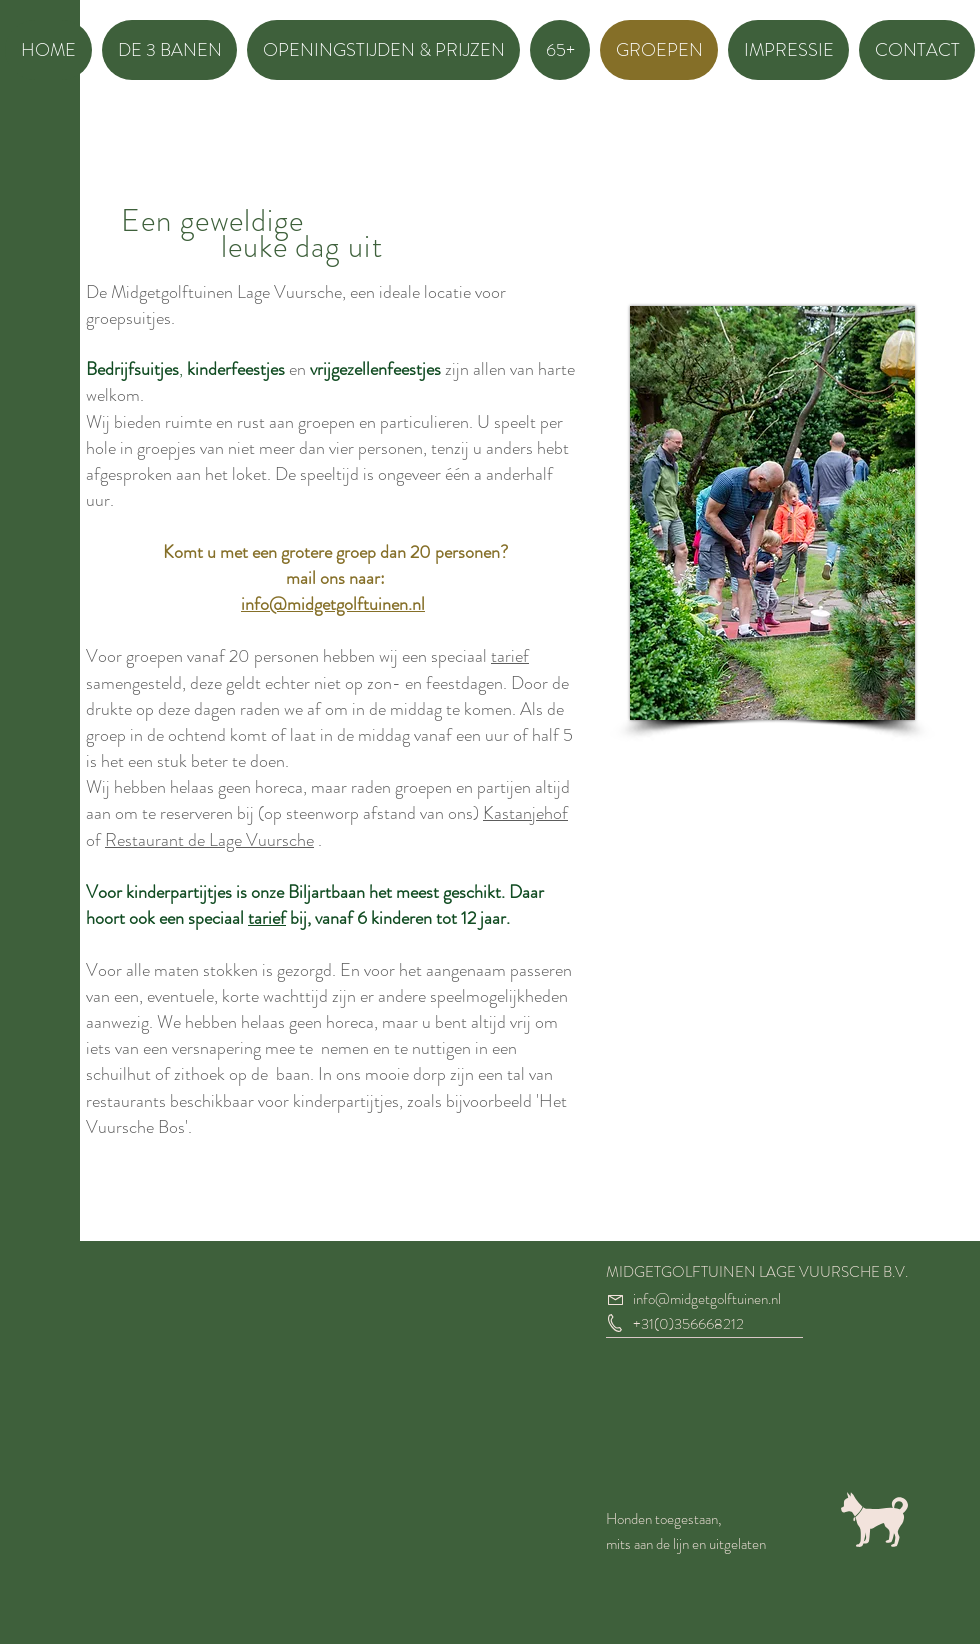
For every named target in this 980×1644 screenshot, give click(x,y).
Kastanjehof (525, 813)
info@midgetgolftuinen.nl (333, 604)
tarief (510, 656)
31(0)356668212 (692, 1324)
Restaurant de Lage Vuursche (209, 840)
